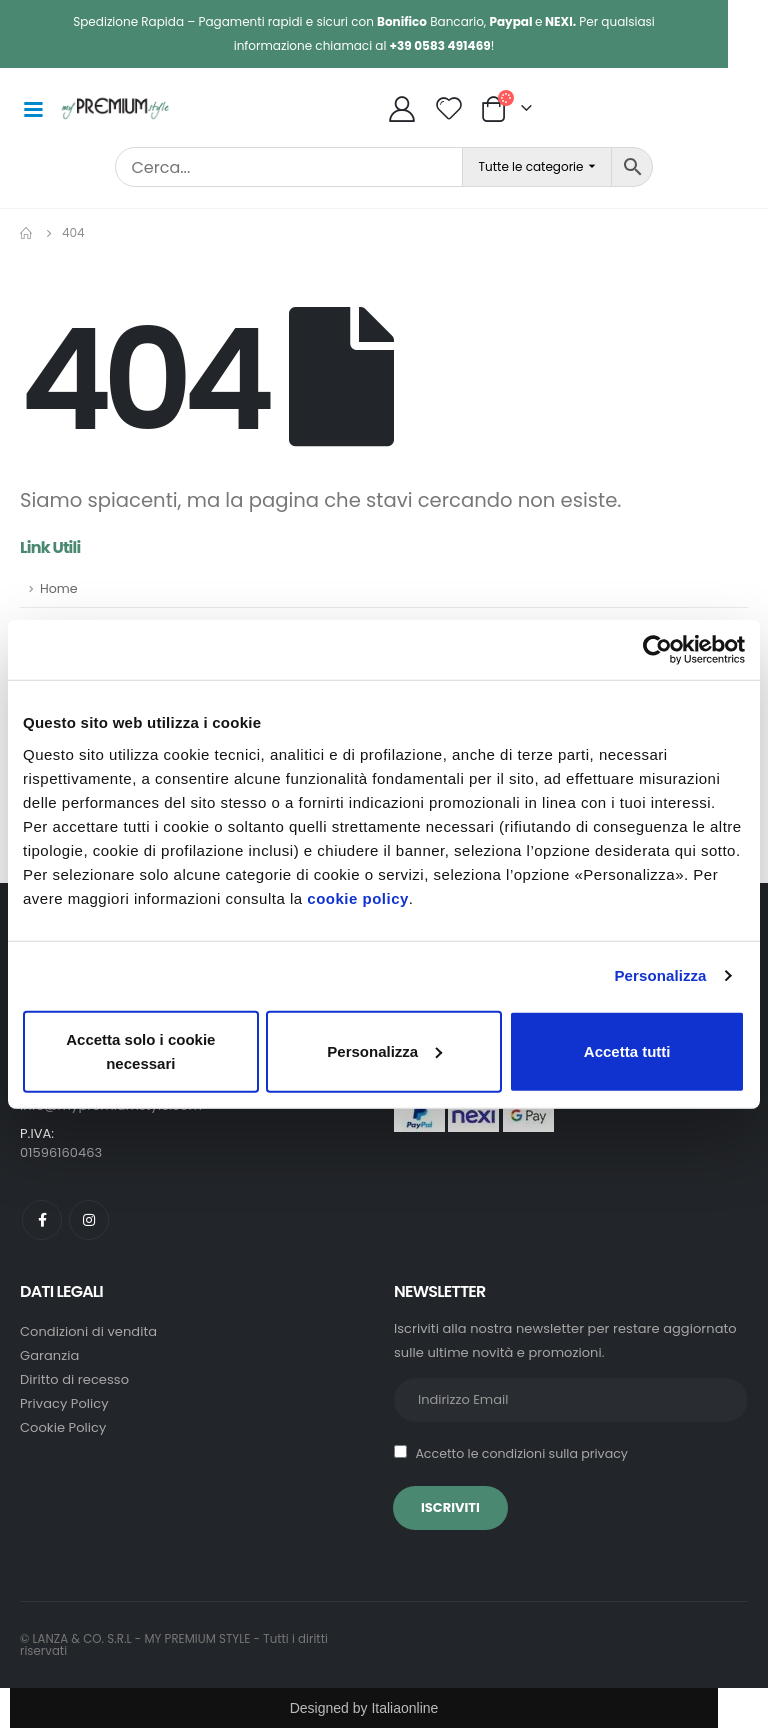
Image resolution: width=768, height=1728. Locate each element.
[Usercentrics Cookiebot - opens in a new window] (657, 650)
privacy (604, 1453)
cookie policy (358, 897)
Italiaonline (404, 1708)
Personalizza (660, 975)
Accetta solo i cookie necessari (140, 1050)
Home (59, 588)
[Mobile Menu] (33, 108)
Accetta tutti (627, 1050)
